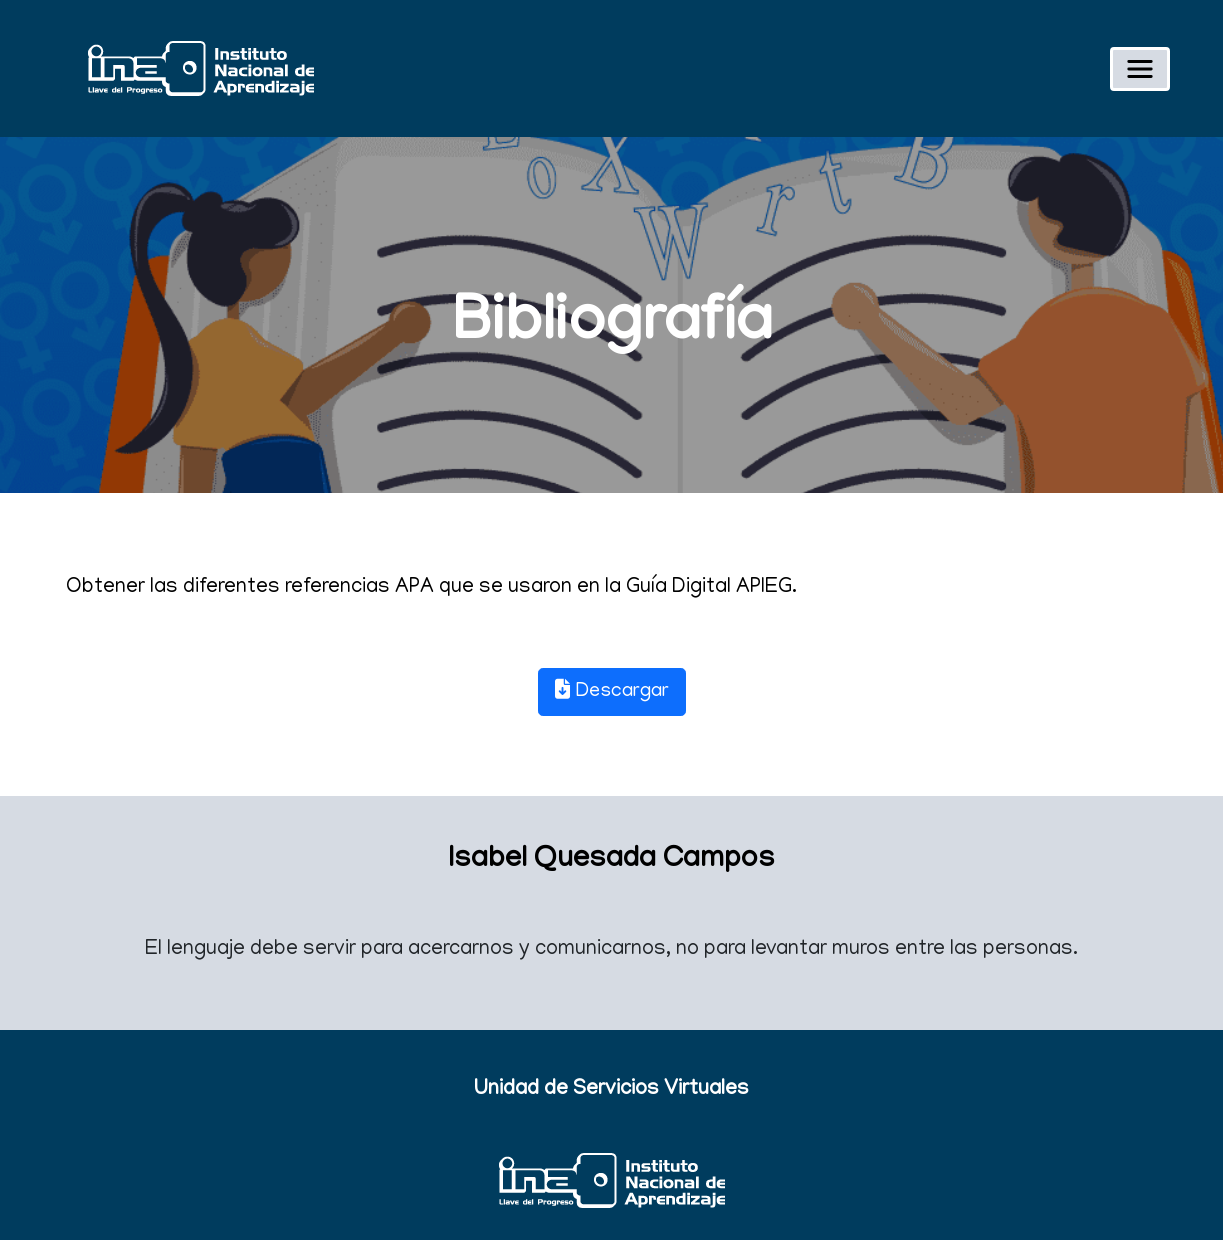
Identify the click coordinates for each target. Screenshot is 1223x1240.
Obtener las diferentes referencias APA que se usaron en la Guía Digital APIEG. (431, 588)
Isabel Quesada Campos (611, 861)
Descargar (612, 691)
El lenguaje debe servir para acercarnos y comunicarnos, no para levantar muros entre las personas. (611, 950)
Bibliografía (612, 326)
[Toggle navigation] (1140, 69)
